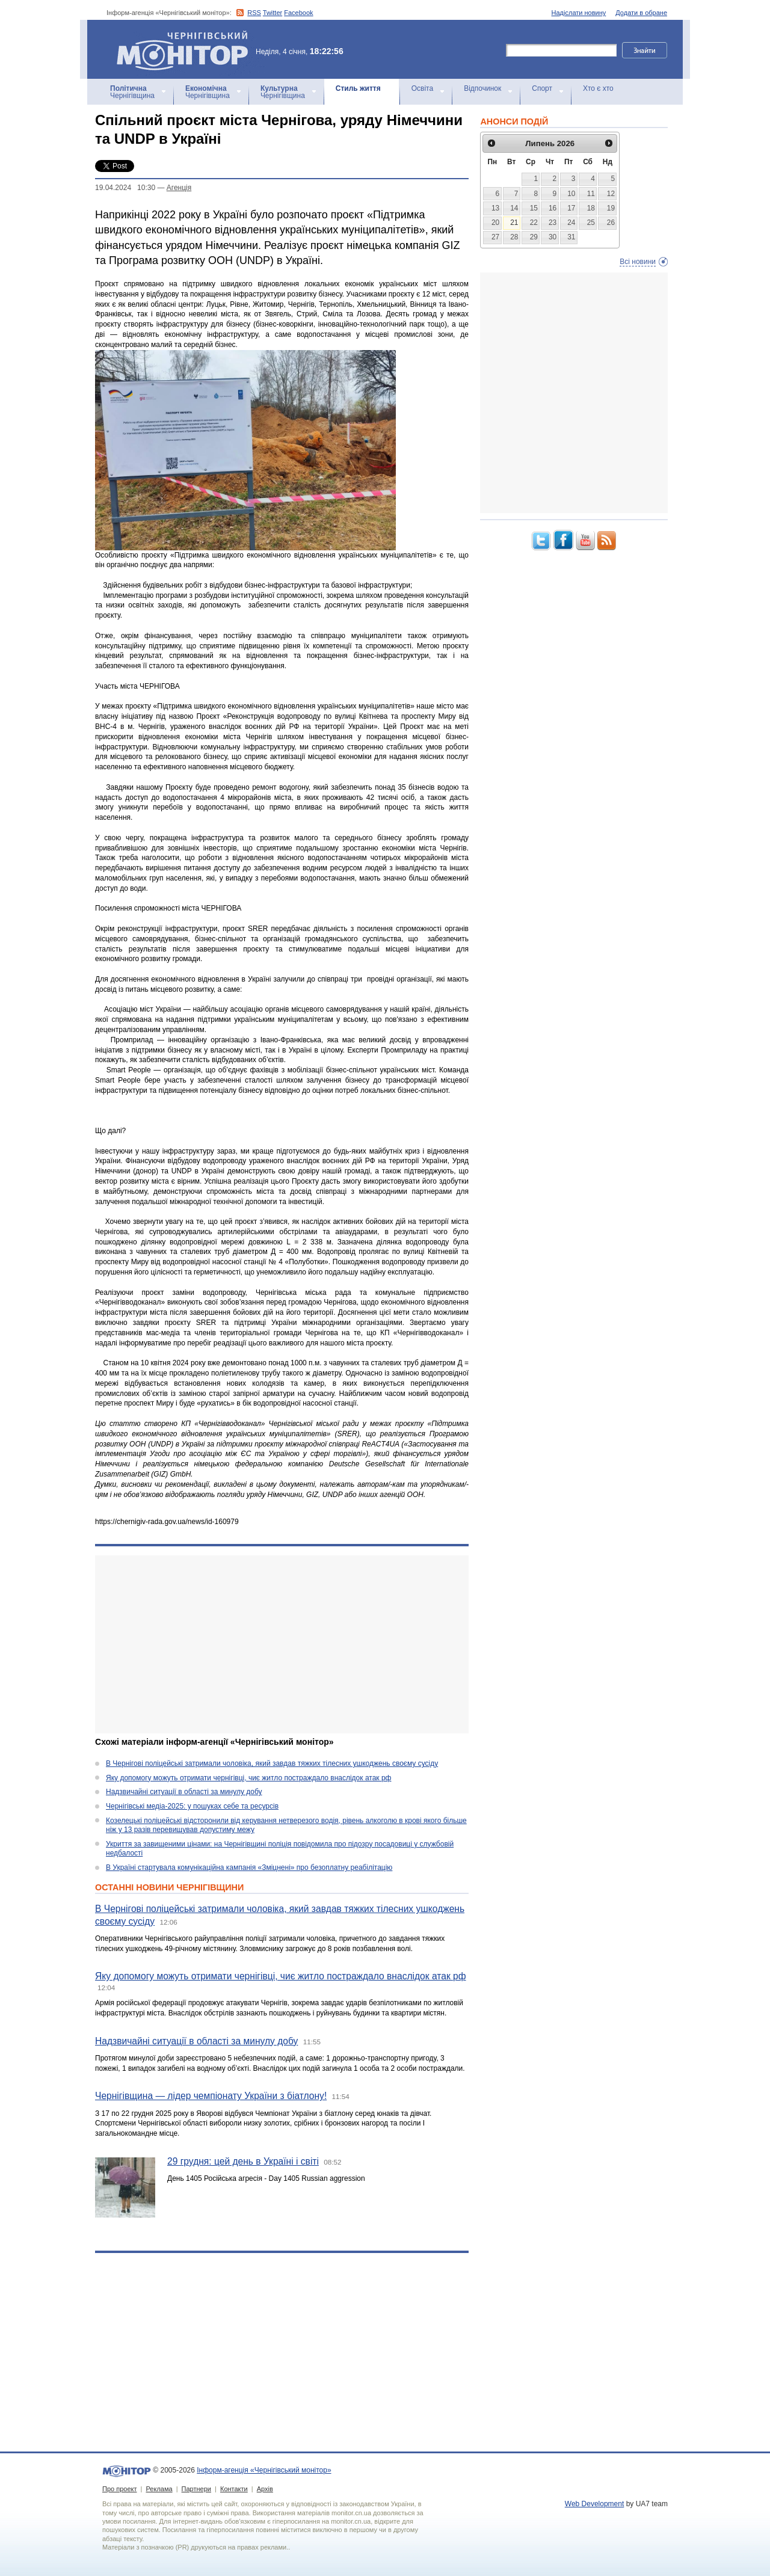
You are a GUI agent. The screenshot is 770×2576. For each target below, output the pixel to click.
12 (611, 193)
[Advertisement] (282, 1644)
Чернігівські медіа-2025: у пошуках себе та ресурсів (192, 1806)
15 (534, 208)
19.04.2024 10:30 (125, 187)
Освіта (422, 88)
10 (571, 193)
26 (611, 222)
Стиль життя (358, 88)
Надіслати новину (579, 12)
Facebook (298, 12)
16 (552, 208)
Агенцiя (179, 187)
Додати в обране (641, 12)
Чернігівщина (132, 92)
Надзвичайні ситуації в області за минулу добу (184, 1792)
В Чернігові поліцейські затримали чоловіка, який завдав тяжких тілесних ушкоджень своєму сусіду (272, 1763)
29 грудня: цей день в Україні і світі (243, 2161)
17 (571, 208)
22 (534, 222)
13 (495, 208)
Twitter (272, 12)
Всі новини (638, 261)
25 (591, 222)
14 (514, 208)
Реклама (159, 2488)
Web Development (594, 2504)
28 (514, 237)
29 (534, 237)
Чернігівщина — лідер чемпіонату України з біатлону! (211, 2096)
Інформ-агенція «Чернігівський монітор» (186, 49)
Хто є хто (598, 88)
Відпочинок (482, 88)
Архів (265, 2488)
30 (552, 237)
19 (611, 208)
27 (495, 237)
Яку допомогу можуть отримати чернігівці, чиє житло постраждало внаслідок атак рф (248, 1778)
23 (552, 222)
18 (591, 208)
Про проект (119, 2488)
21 (514, 222)
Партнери (196, 2488)
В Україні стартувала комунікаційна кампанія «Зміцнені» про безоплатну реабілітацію (249, 1867)
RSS (254, 12)
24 (571, 222)
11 (591, 193)
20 (495, 222)
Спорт (542, 88)
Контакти (234, 2488)
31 (571, 237)
